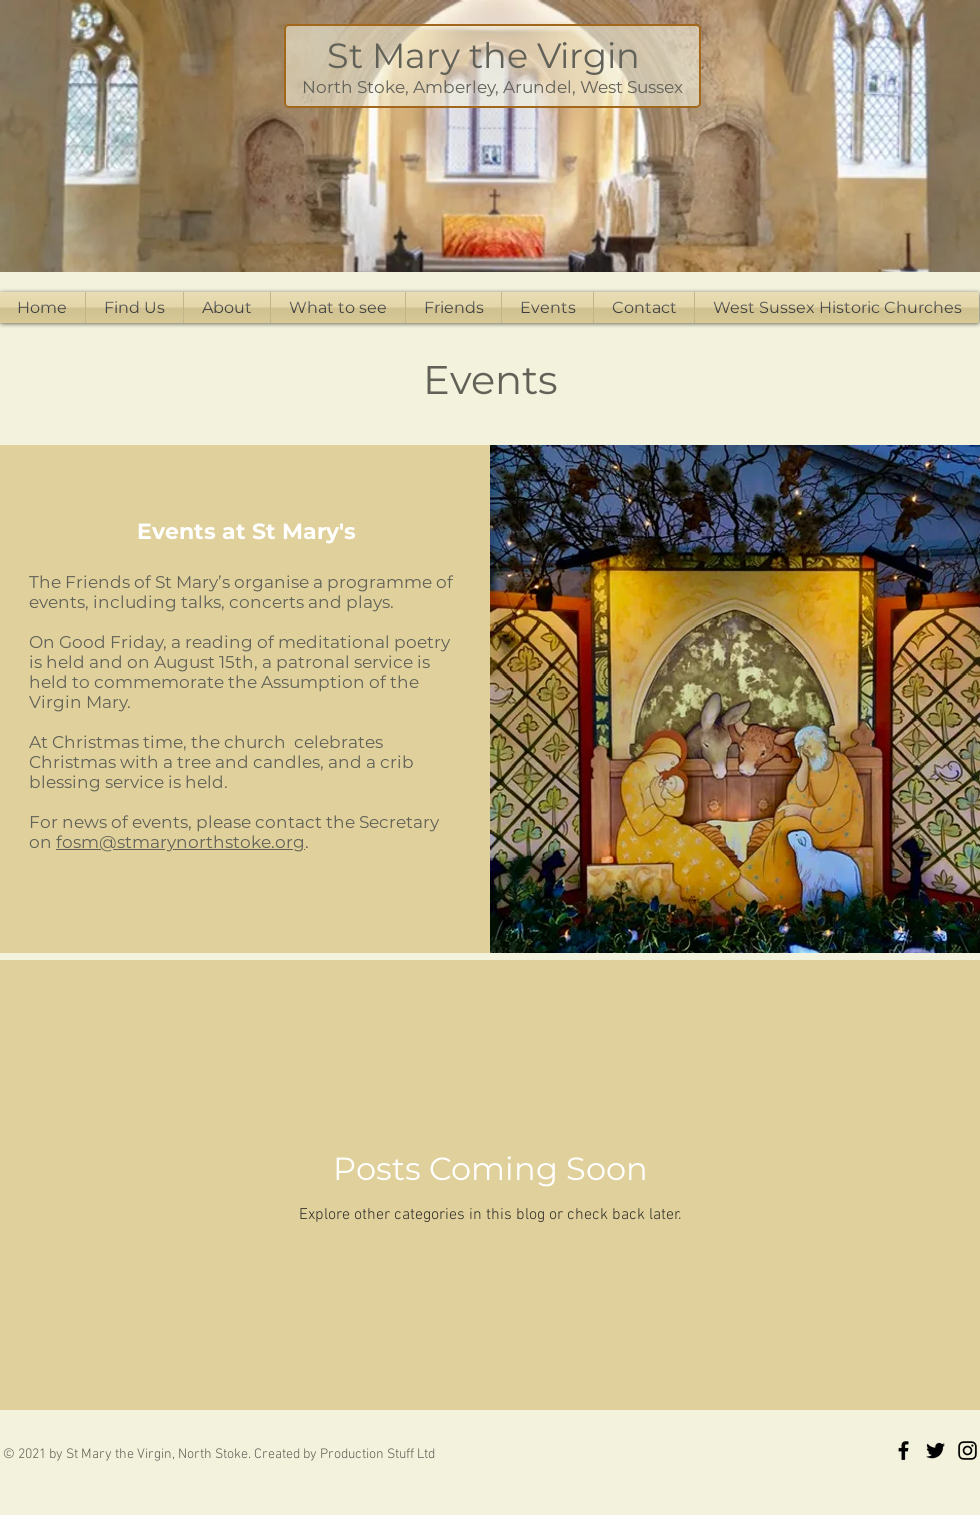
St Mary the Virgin (492, 55)
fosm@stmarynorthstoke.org (180, 842)
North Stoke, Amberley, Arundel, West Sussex (492, 87)
